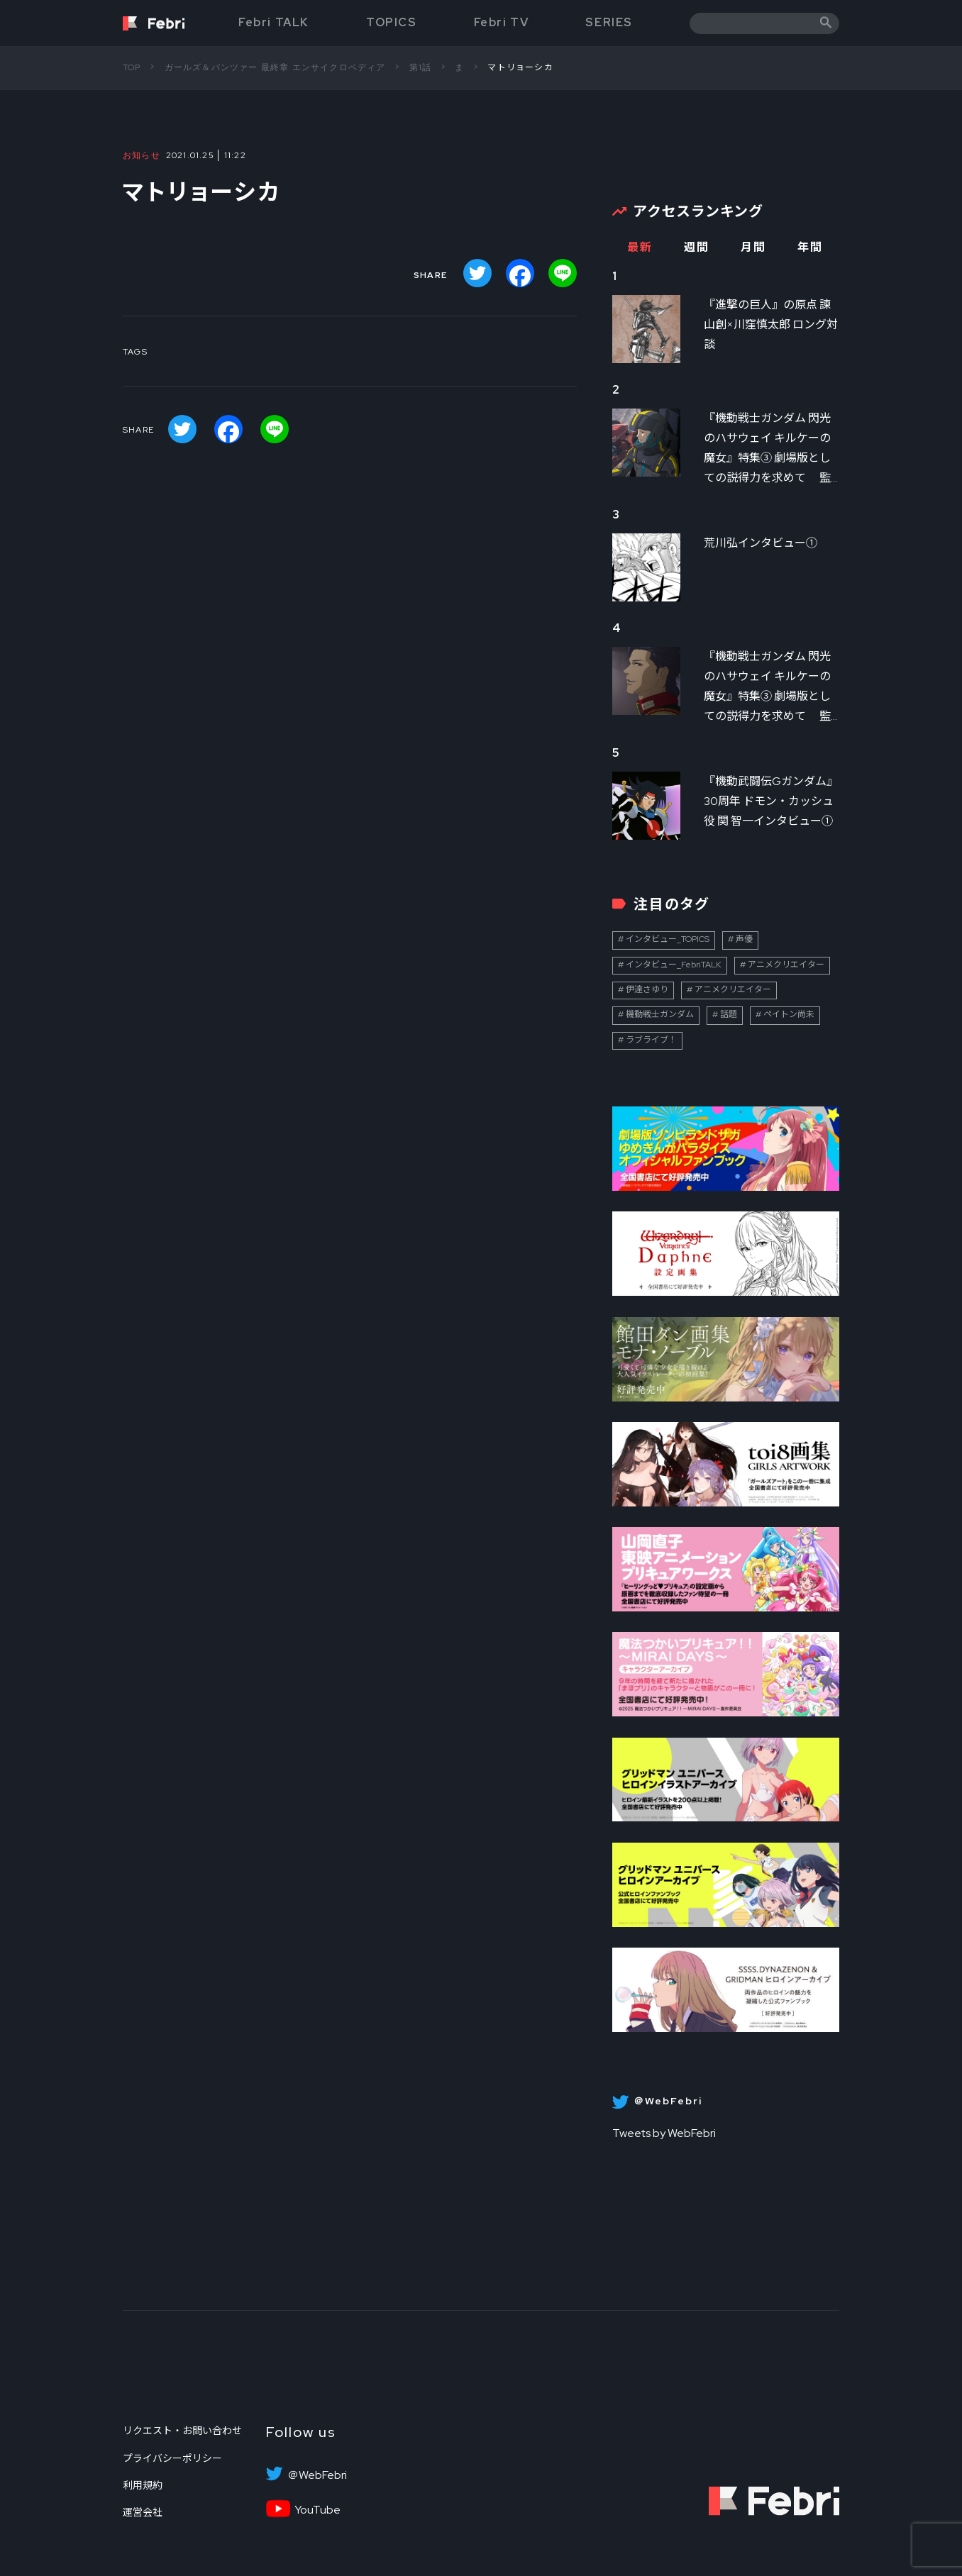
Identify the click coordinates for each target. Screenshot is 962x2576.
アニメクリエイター (786, 964)
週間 (696, 247)
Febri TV (501, 22)
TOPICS (391, 22)
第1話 (420, 67)
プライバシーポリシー (172, 2458)
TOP (132, 67)
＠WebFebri (317, 2475)
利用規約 (142, 2485)
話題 (728, 1014)
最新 (639, 247)
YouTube (317, 2510)
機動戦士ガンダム (660, 1014)
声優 (744, 939)
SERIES (609, 22)
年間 (809, 247)
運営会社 (142, 2512)
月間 (753, 247)
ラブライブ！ (651, 1039)
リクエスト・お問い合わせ (182, 2430)
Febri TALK (273, 22)
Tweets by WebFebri (664, 2133)
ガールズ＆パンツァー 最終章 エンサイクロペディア (275, 67)
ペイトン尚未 (788, 1014)
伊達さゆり (647, 989)
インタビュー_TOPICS (667, 939)
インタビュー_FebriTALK (674, 964)
